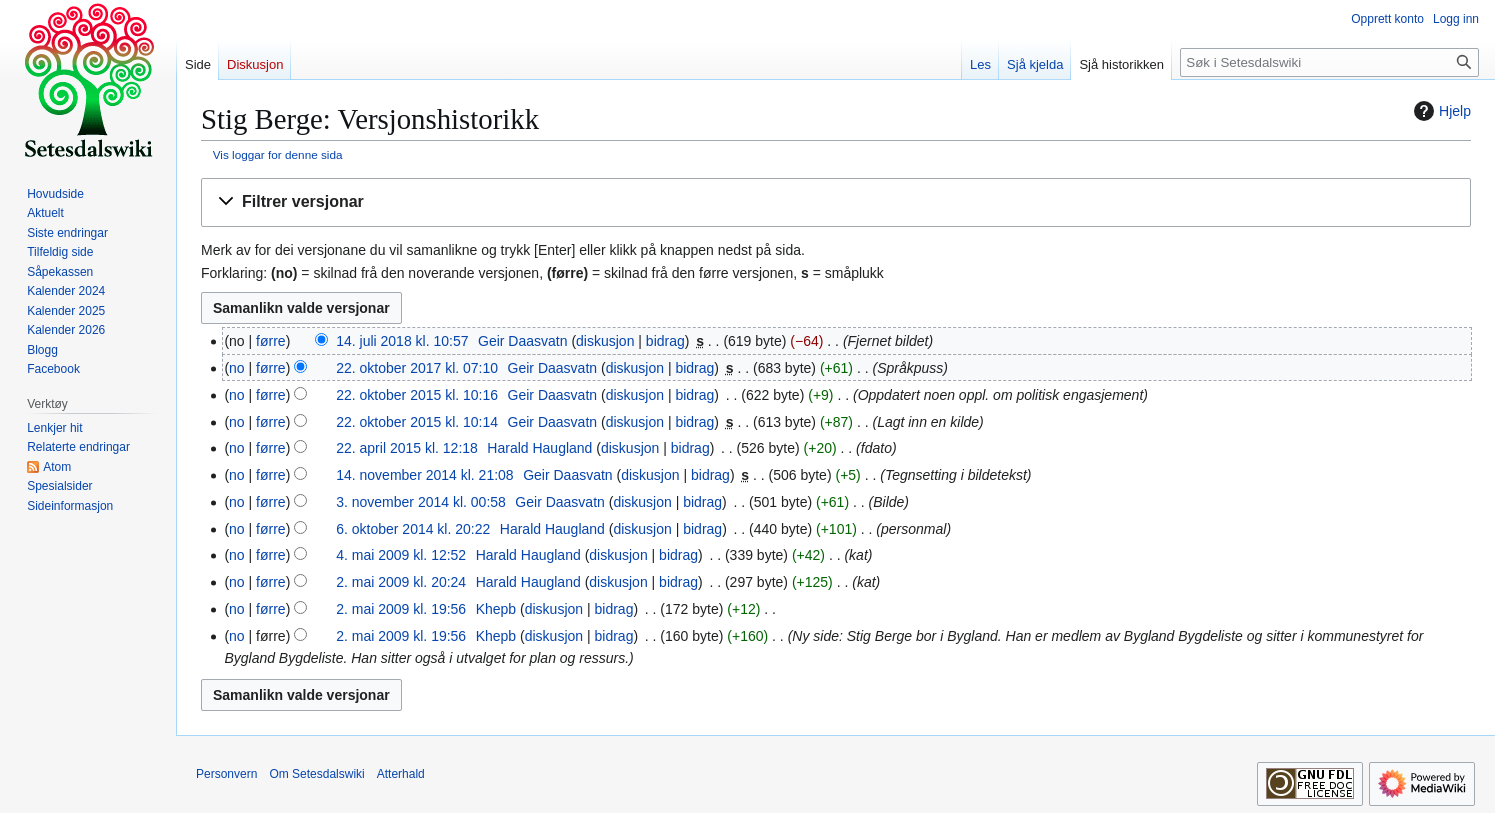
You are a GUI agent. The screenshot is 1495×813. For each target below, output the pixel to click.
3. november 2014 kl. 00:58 (421, 502)
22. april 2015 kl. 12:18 (407, 448)
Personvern (226, 774)
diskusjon (605, 341)
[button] (836, 202)
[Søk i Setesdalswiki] (1329, 62)
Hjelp (1440, 111)
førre (271, 341)
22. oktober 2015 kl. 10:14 (417, 422)
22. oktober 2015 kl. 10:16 (417, 395)
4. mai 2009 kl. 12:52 (401, 555)
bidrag (665, 341)
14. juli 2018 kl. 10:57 (402, 341)
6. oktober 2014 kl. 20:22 (413, 529)
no (237, 368)
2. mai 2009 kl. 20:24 (401, 582)
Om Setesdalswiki (316, 774)
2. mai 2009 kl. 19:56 (401, 609)
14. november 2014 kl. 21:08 (424, 475)
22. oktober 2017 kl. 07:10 (417, 368)
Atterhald (401, 774)
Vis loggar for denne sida (278, 154)
